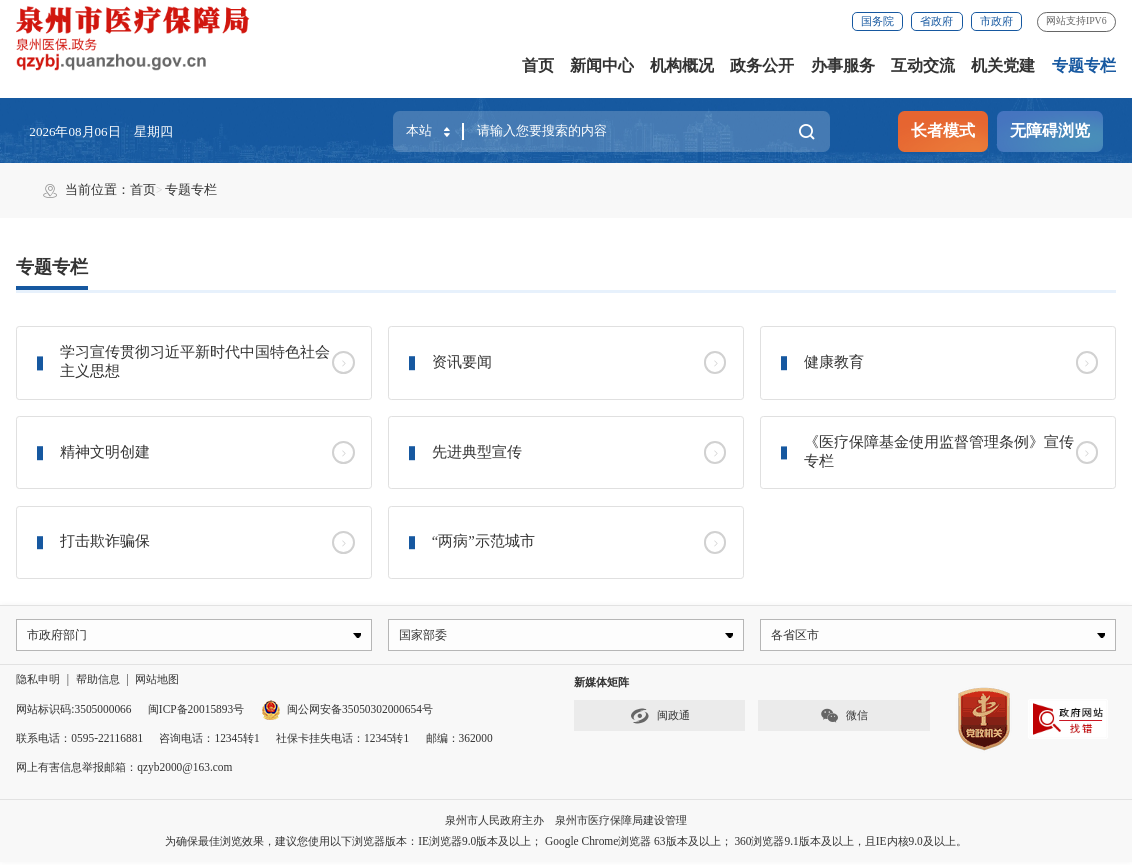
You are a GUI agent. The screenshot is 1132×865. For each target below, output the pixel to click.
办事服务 (843, 65)
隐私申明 (38, 682)
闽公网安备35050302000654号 (347, 711)
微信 (844, 718)
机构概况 (682, 65)
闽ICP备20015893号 (196, 711)
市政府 (996, 21)
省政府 (936, 21)
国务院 (877, 21)
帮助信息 (98, 682)
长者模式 (943, 130)
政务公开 (762, 65)
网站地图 (157, 682)
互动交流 (923, 65)
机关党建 (1003, 65)
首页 (538, 65)
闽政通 (660, 718)
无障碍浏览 (1050, 130)
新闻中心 (602, 65)
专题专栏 (1084, 65)
